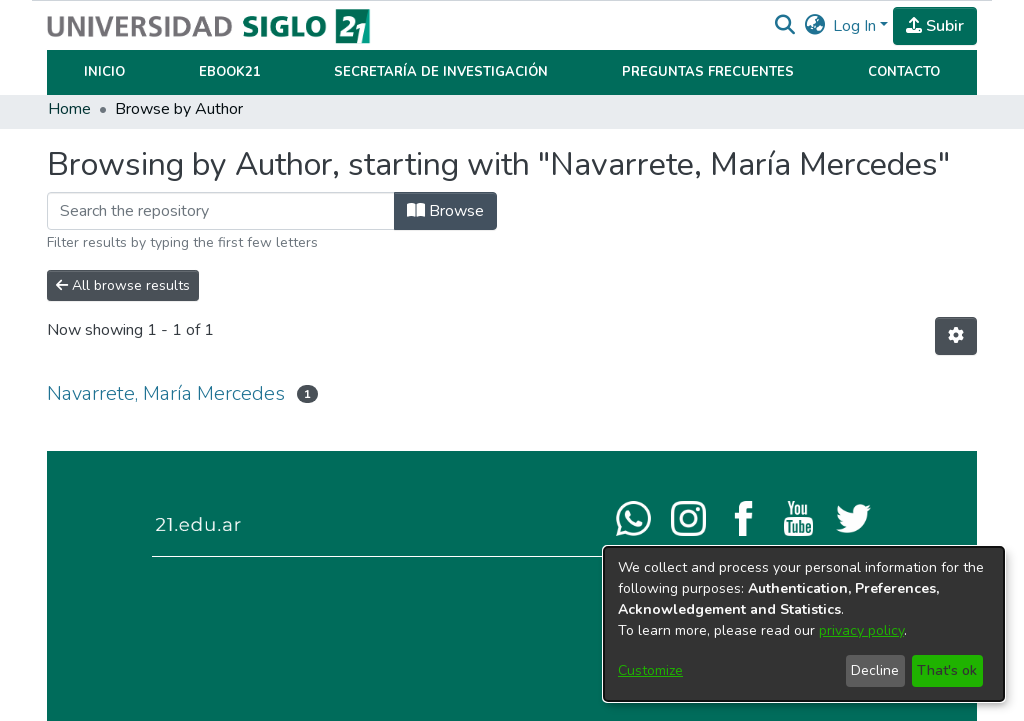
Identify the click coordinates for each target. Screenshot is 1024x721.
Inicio (104, 72)
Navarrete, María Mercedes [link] (166, 393)
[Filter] (221, 211)
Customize (650, 670)
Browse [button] (445, 211)
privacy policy (861, 630)
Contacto (904, 72)
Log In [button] (856, 26)
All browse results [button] (123, 285)
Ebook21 (230, 72)
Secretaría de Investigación (441, 72)
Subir (935, 26)
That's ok (947, 670)
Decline (875, 670)
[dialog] (804, 624)
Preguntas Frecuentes (708, 72)
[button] (784, 26)
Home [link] (69, 109)
